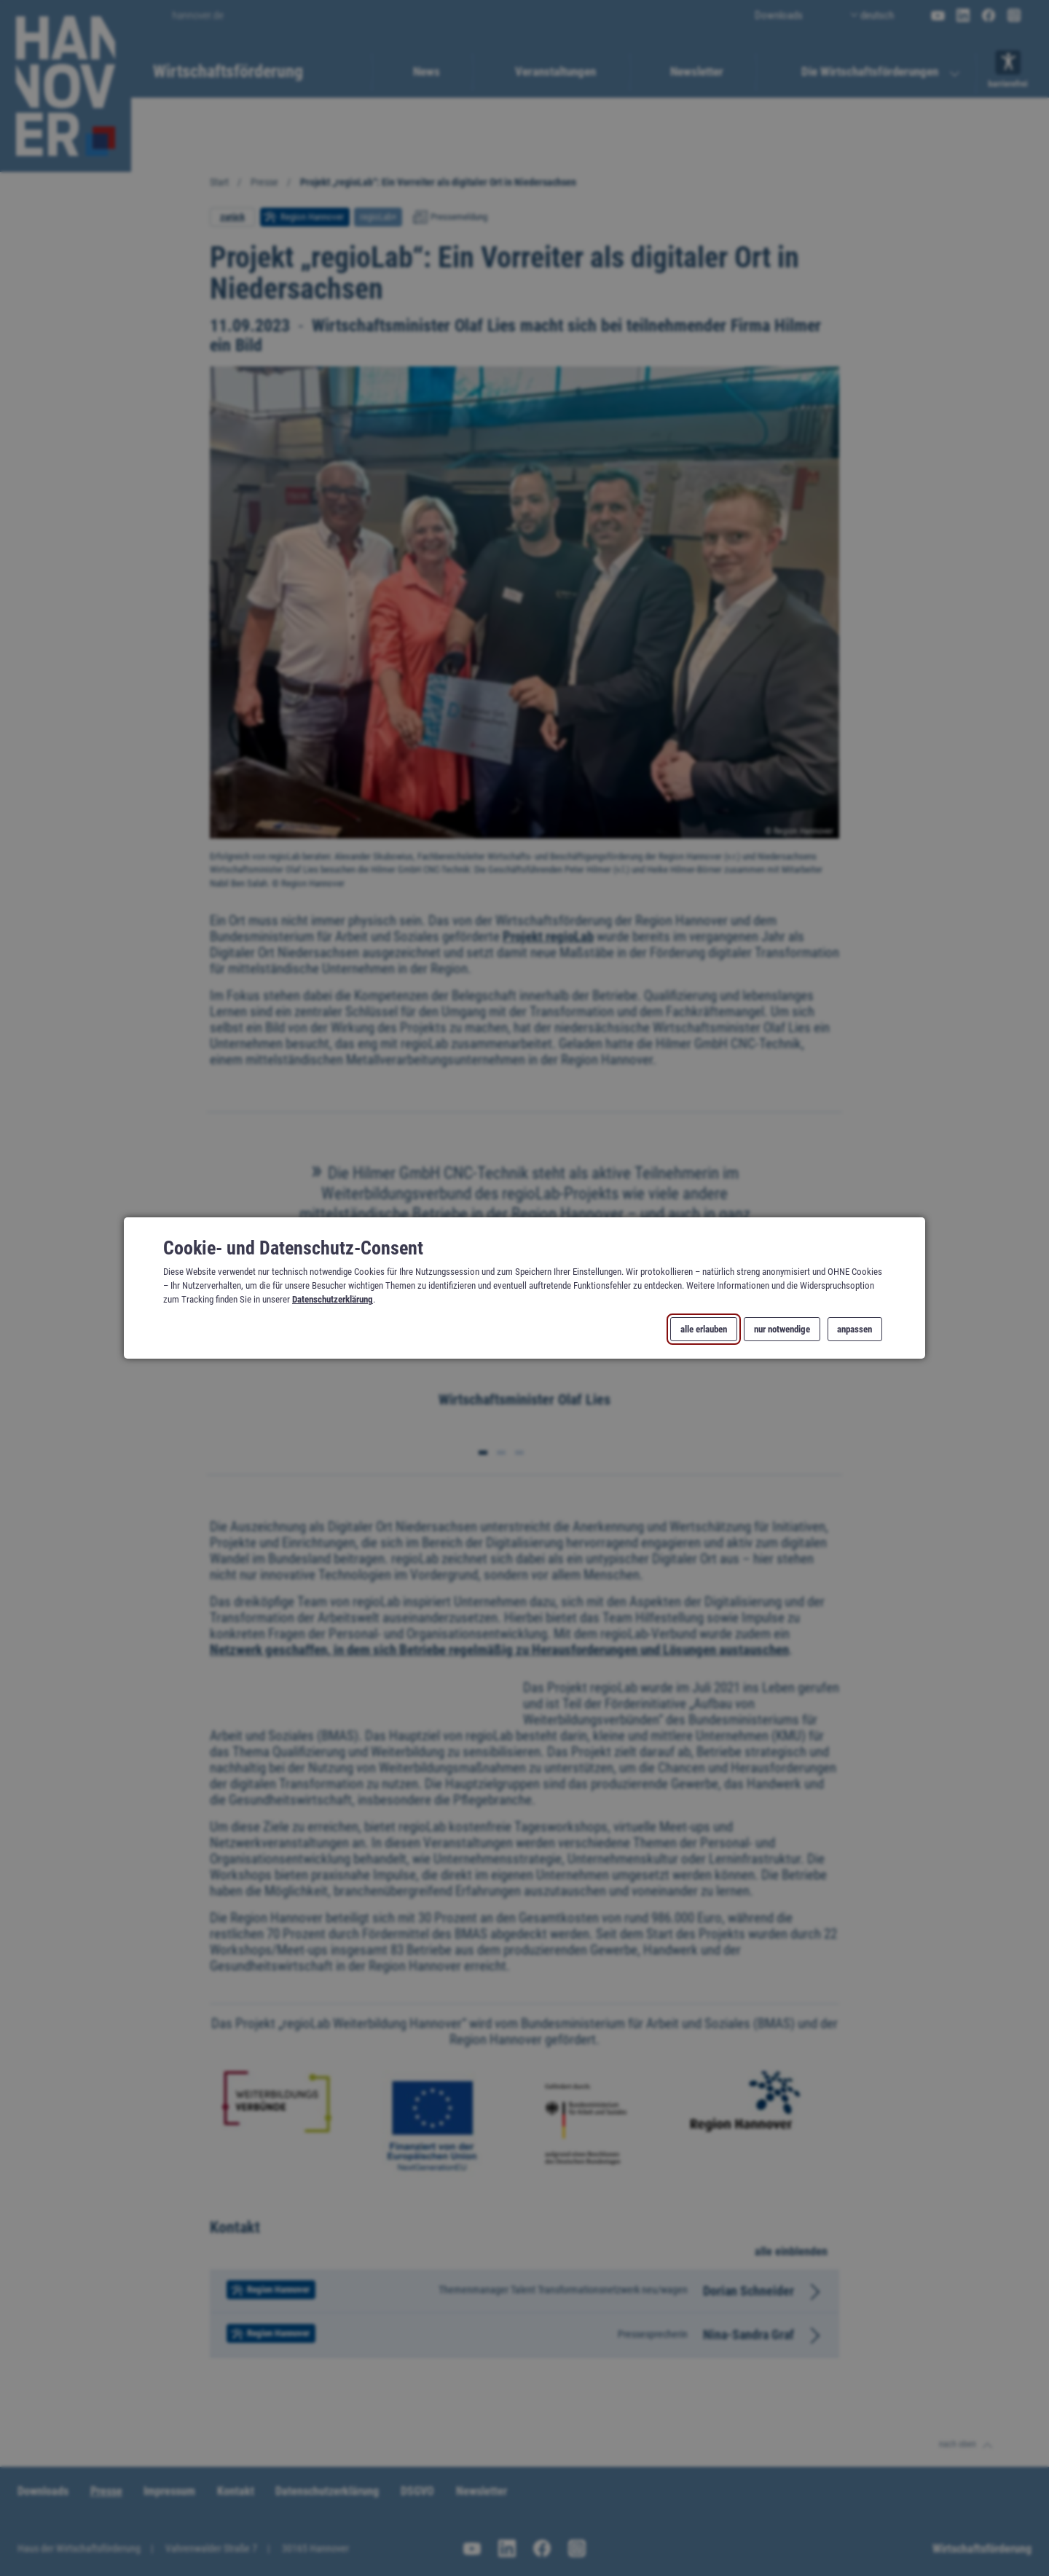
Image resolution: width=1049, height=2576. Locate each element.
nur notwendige (782, 1329)
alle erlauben (703, 1329)
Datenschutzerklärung (332, 1299)
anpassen (854, 1329)
